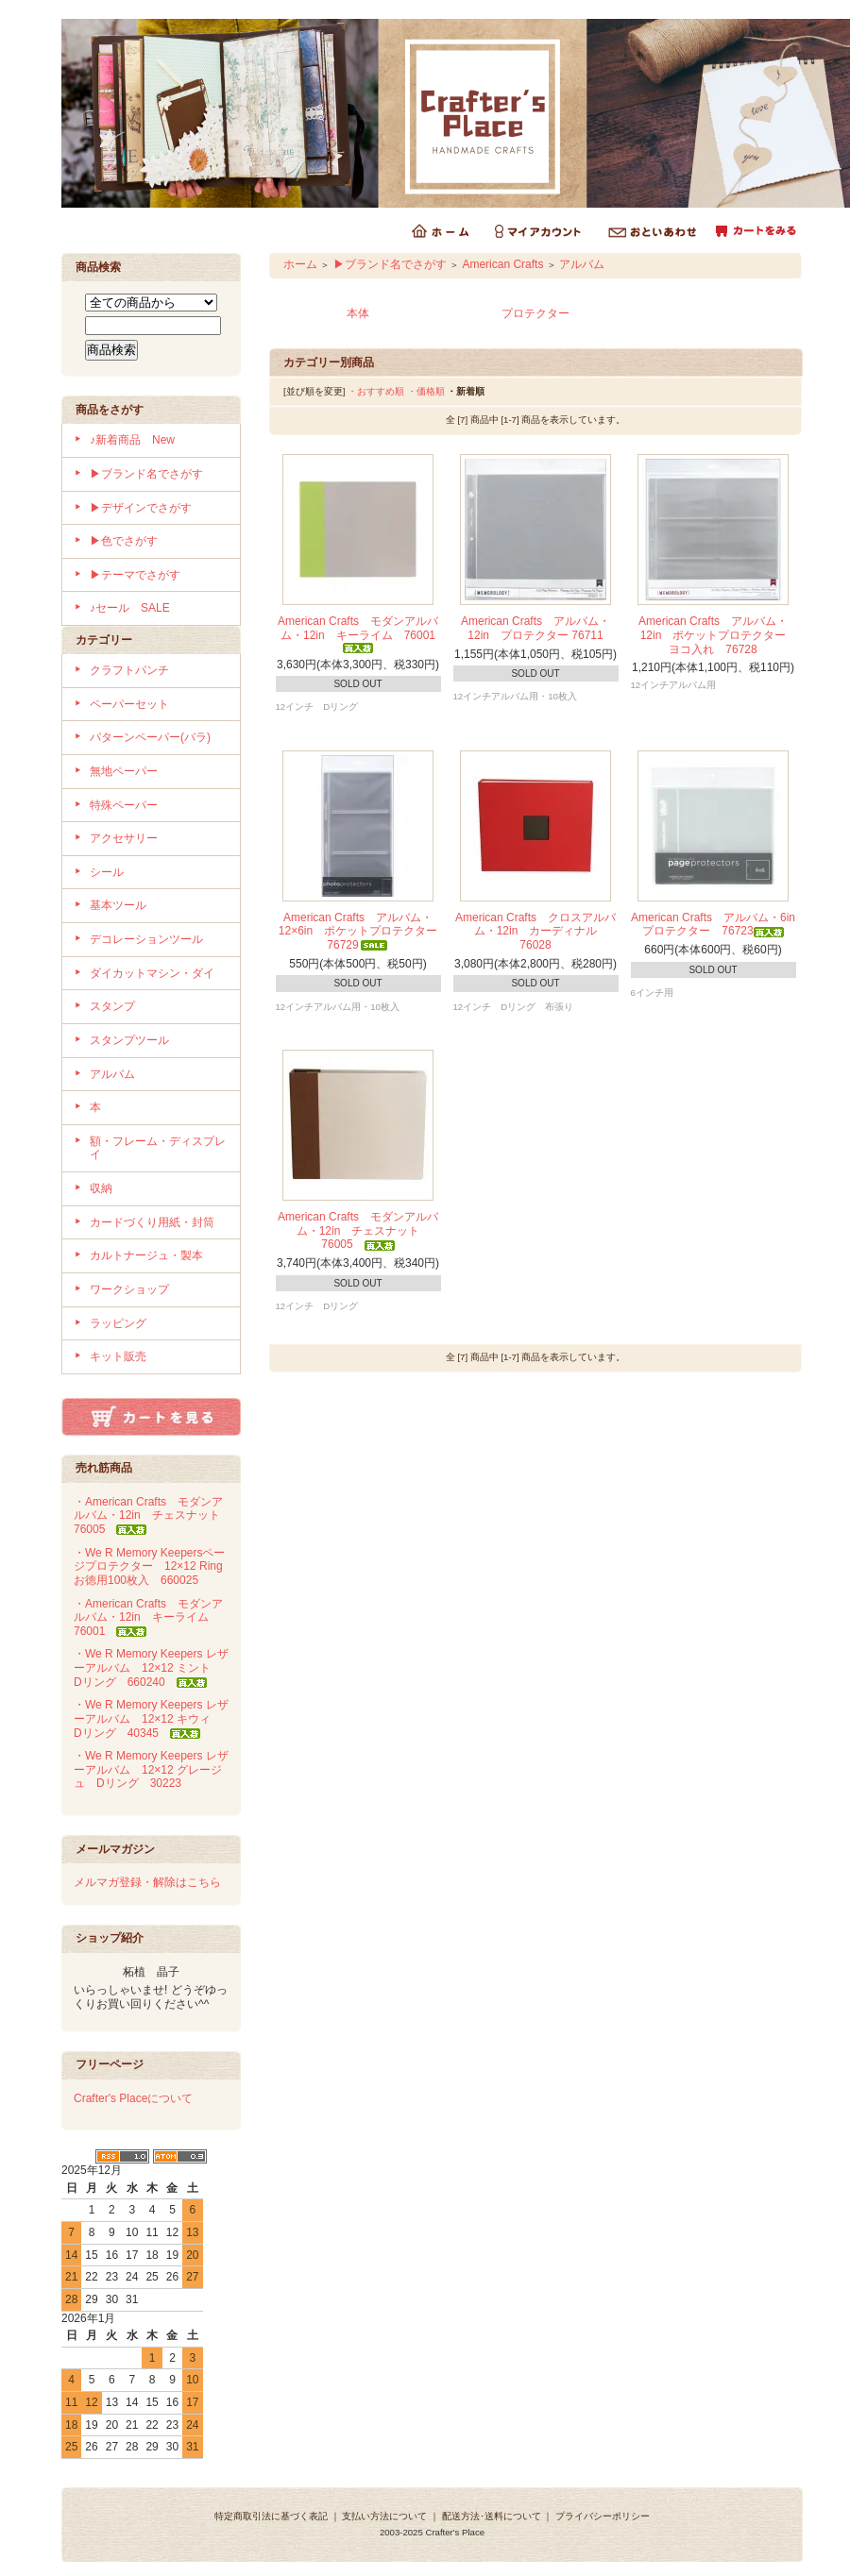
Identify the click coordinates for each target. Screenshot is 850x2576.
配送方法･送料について (491, 2516)
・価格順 (426, 391)
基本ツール (118, 905)
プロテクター (536, 313)
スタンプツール (129, 1040)
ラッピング (118, 1323)
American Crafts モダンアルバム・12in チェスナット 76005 (358, 1230)
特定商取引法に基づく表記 (271, 2516)
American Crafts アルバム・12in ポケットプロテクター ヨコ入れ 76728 (717, 635)
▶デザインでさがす (141, 507)
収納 (101, 1188)
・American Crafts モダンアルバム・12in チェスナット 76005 (152, 1515)
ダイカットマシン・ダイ (152, 973)
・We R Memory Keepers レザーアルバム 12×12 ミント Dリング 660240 (151, 1667)
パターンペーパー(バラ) (150, 737)
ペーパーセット (129, 704)
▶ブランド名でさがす (146, 473)
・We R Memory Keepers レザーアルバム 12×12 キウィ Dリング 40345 (151, 1718)
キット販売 (118, 1356)
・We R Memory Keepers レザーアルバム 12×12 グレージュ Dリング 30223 (151, 1769)
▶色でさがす (124, 540)
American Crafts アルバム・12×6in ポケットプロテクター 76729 (364, 931)
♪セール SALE (130, 608)
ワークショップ (129, 1289)
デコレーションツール (146, 939)
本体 (358, 313)
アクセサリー (124, 838)
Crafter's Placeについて (133, 2098)
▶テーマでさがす (135, 574)
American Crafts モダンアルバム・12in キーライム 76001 (362, 633)
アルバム (112, 1074)
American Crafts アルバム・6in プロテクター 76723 (719, 924)
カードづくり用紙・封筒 (152, 1222)
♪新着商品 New (132, 439)
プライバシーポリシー (602, 2516)
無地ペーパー (124, 771)
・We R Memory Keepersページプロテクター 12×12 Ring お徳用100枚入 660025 (154, 1566)
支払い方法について (384, 2516)
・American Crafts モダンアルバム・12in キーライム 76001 (148, 1617)
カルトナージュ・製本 (146, 1255)
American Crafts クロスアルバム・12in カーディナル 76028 (535, 931)
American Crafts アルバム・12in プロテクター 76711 (538, 628)
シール (107, 872)
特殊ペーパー (124, 805)
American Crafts (502, 264)
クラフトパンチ (129, 670)
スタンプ (112, 1006)
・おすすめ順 (376, 391)
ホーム (300, 264)
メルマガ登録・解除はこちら (147, 1882)
